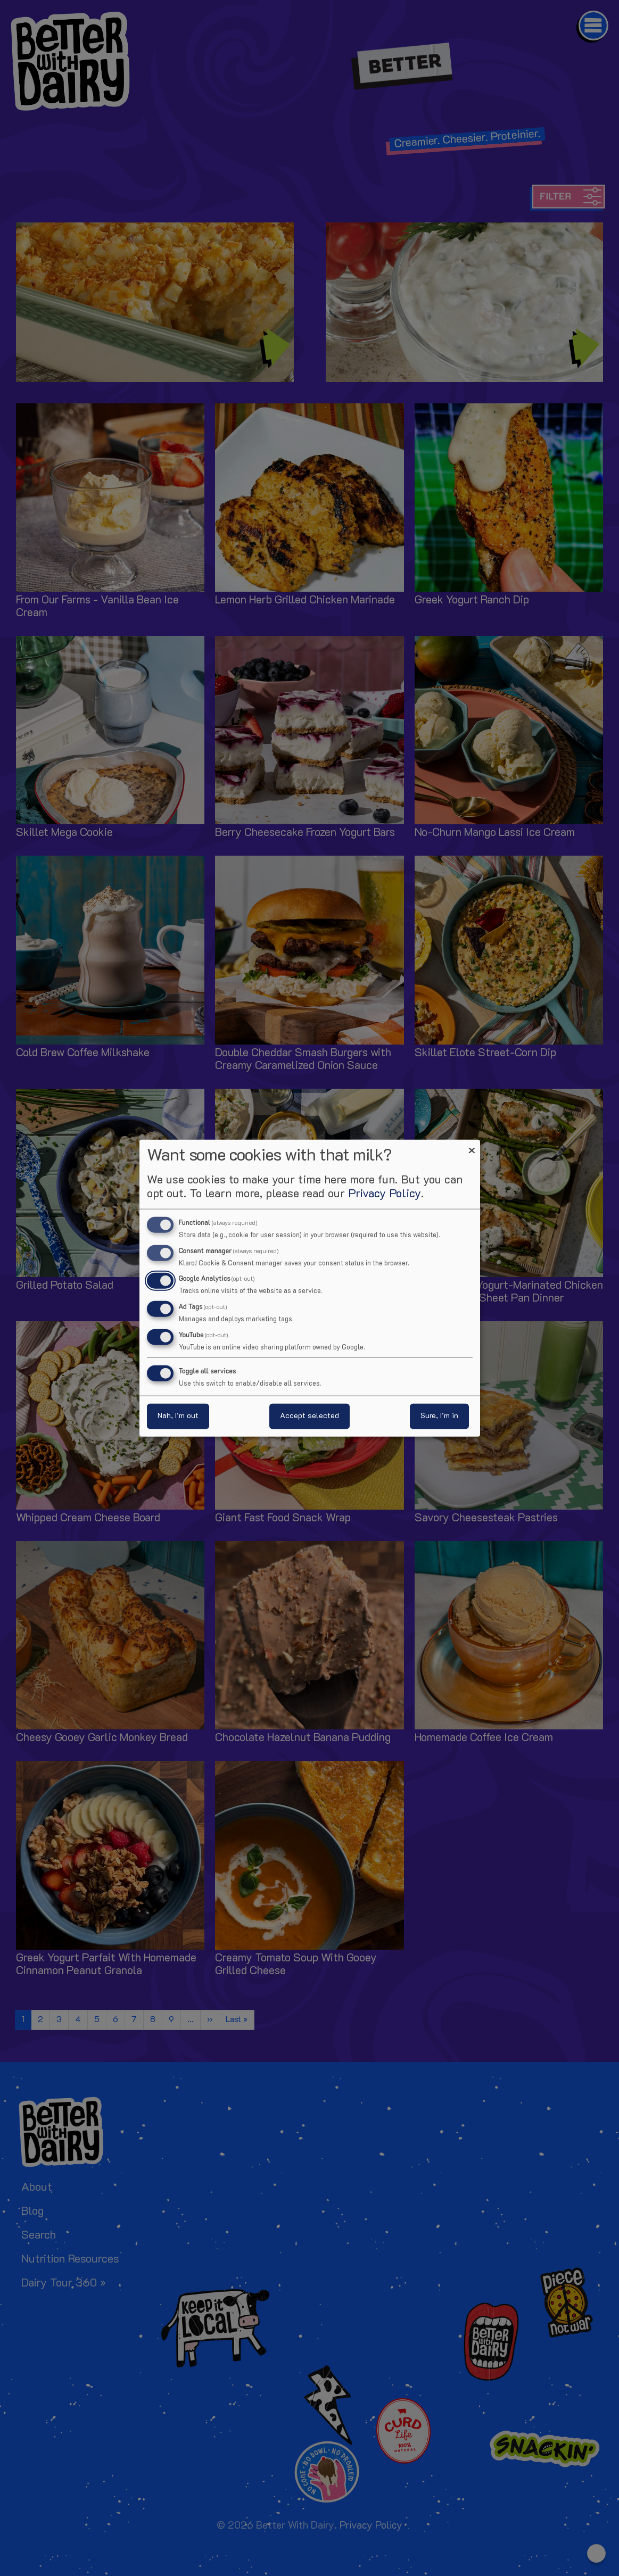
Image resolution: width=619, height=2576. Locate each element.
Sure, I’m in (439, 1416)
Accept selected (309, 1416)
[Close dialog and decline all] (472, 1146)
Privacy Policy (384, 1193)
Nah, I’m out (178, 1416)
